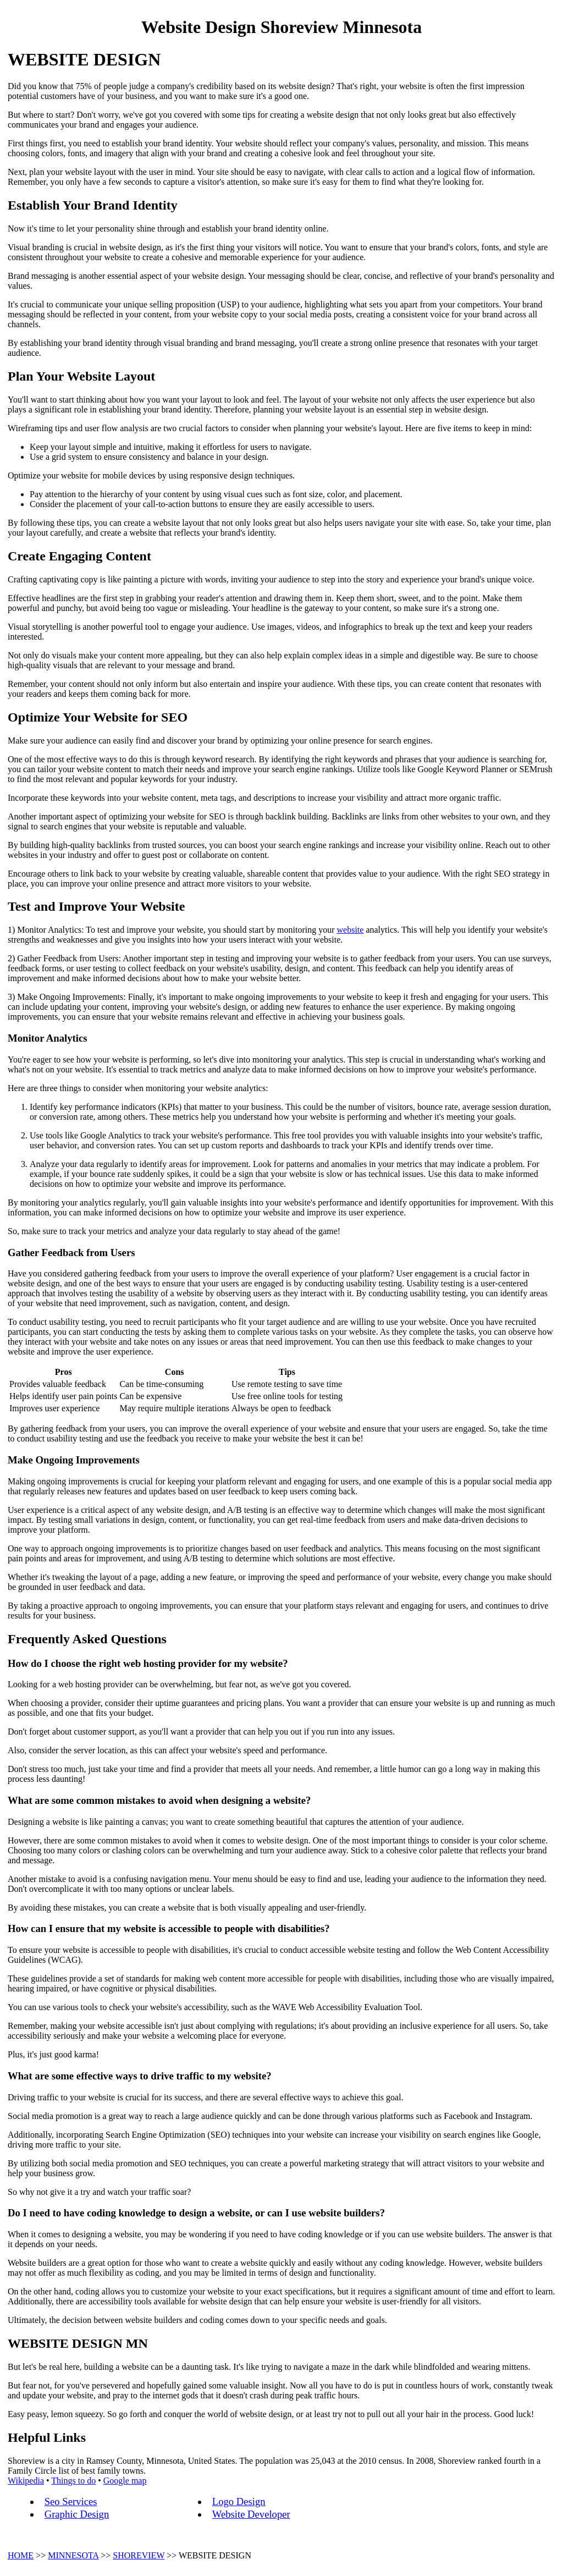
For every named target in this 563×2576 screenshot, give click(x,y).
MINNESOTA (73, 2555)
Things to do (73, 2480)
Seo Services (71, 2501)
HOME (21, 2555)
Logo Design (239, 2501)
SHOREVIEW (138, 2555)
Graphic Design (77, 2514)
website (350, 929)
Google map (125, 2480)
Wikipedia (26, 2480)
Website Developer (251, 2514)
